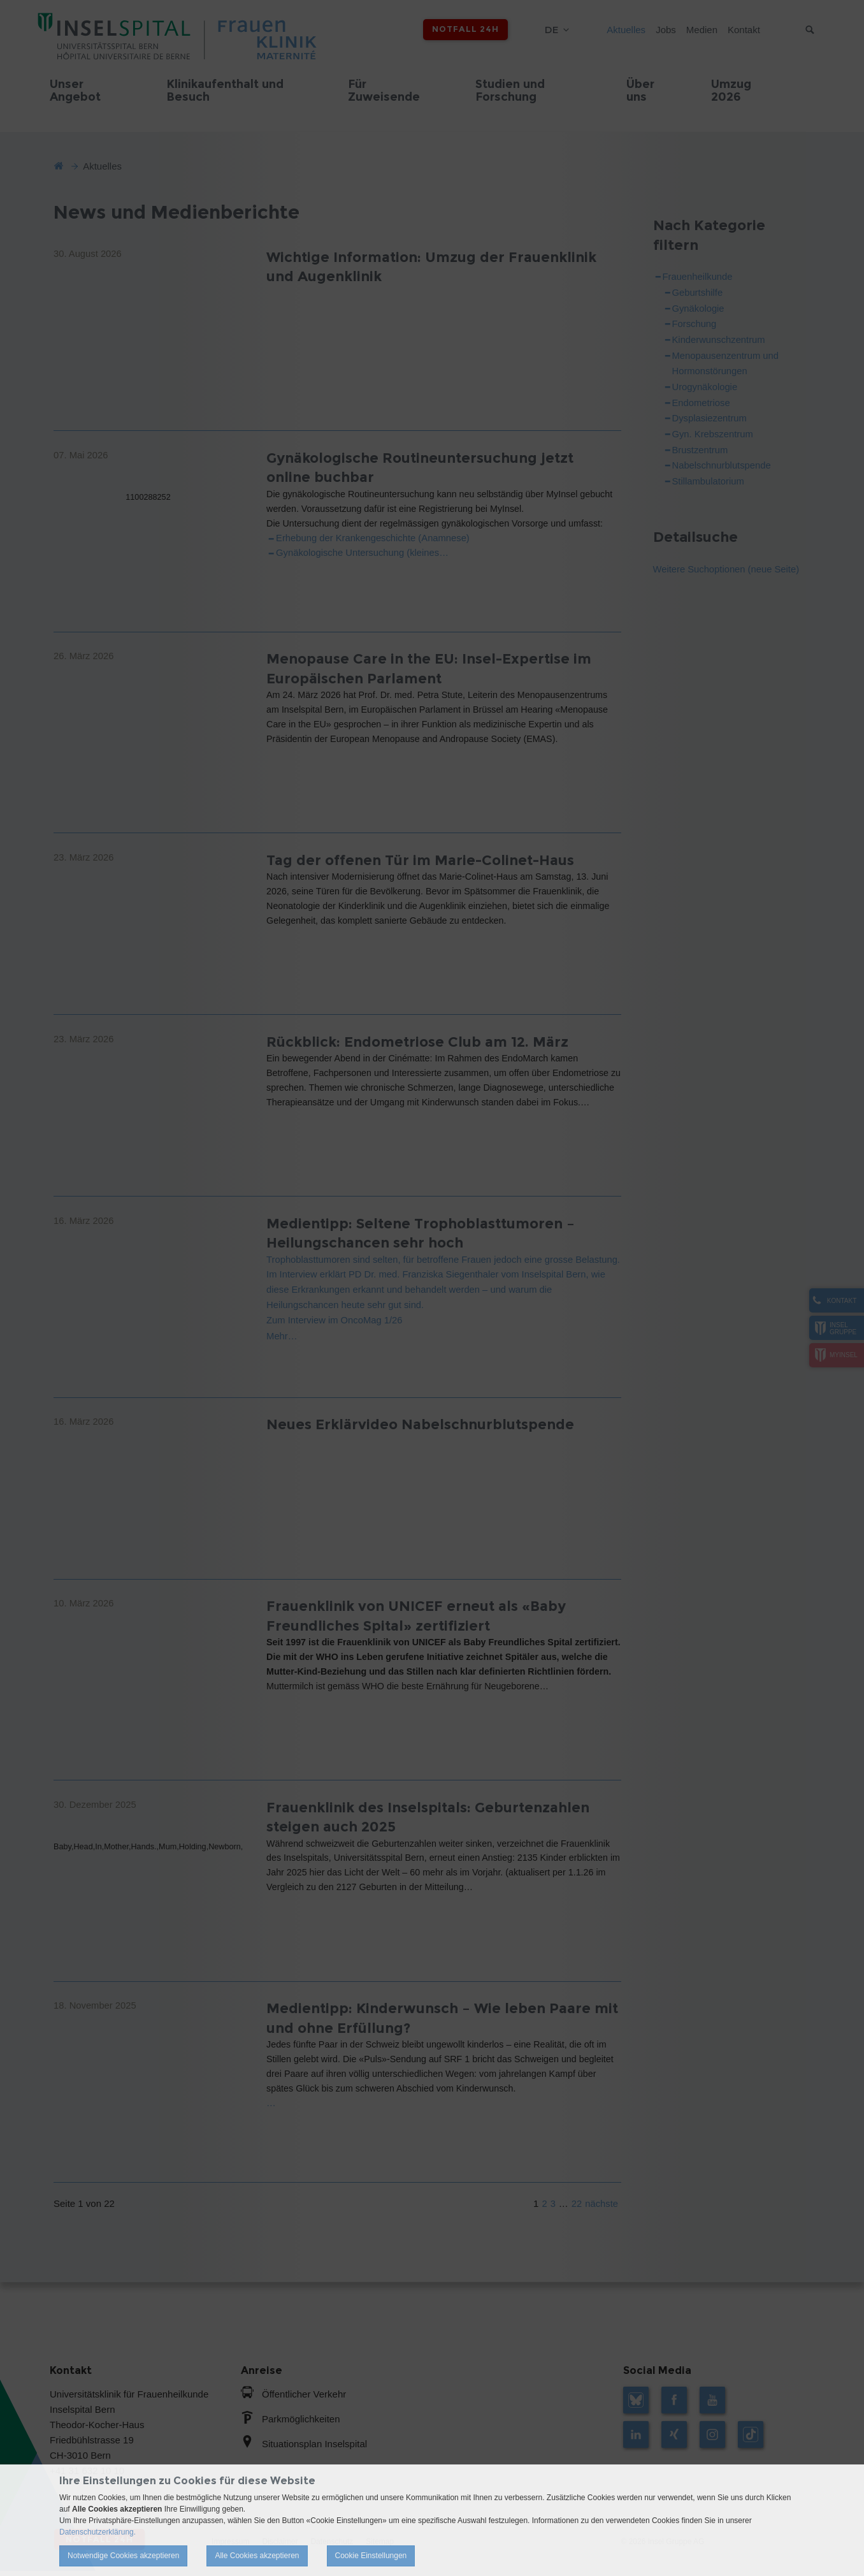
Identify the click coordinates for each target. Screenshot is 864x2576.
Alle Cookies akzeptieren (257, 2555)
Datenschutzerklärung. (97, 2532)
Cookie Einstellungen (371, 2555)
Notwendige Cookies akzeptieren (123, 2555)
